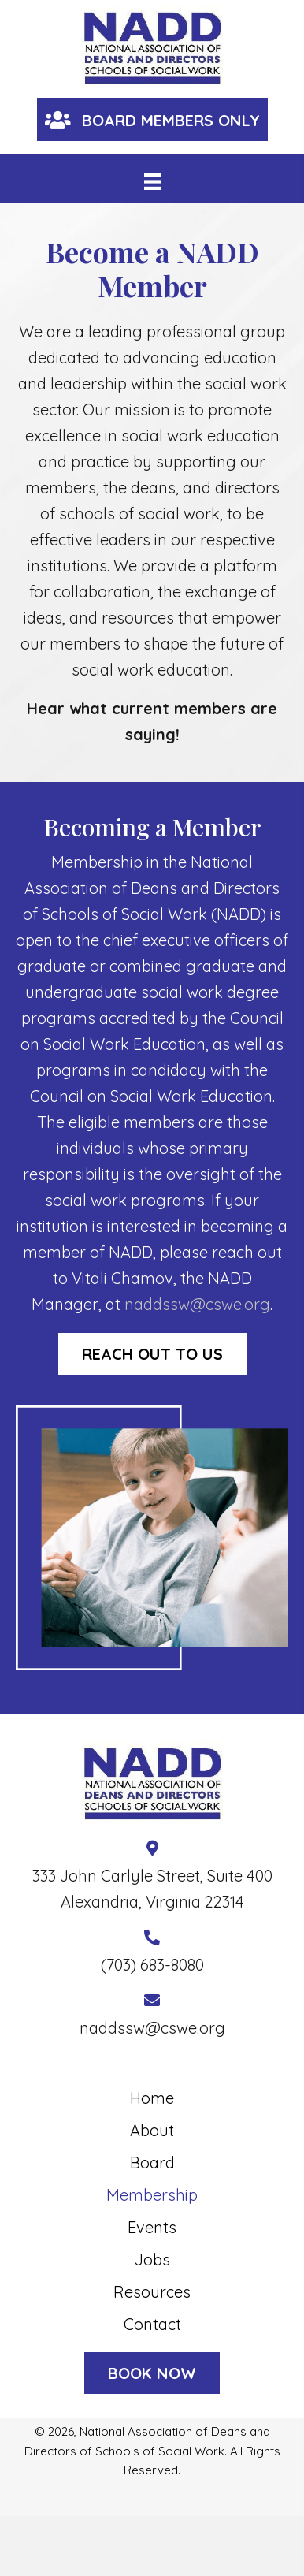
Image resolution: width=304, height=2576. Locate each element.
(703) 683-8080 (152, 1965)
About (152, 2130)
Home (152, 2098)
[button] (152, 119)
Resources (152, 2292)
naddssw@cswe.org (197, 1304)
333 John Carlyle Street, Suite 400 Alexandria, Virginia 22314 (152, 1889)
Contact (152, 2324)
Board (152, 2162)
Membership (152, 2195)
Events (152, 2227)
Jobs (152, 2259)
